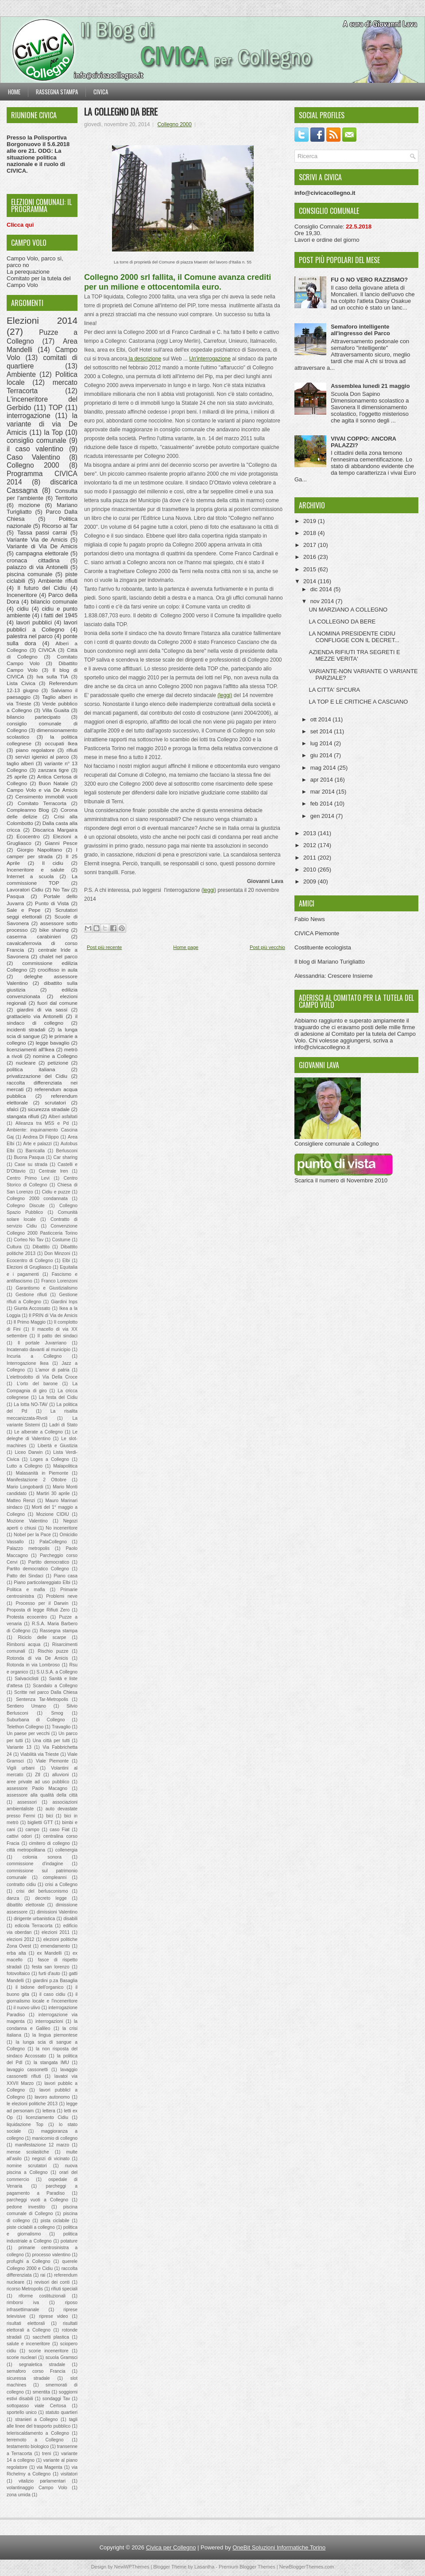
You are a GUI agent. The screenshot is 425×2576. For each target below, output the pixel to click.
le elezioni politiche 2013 (32, 2103)
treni (46, 2453)
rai (43, 2275)
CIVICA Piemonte (316, 933)
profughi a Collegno (28, 2261)
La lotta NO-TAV (30, 1404)
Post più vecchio (267, 947)
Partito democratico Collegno (38, 1568)
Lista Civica (21, 683)
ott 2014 (321, 719)
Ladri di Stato (63, 1424)
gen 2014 (323, 816)
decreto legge (51, 1898)
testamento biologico (28, 2446)
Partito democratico (49, 1562)
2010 (310, 869)
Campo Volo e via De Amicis (42, 790)
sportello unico (22, 2412)
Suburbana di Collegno (36, 1719)
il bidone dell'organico (39, 1987)
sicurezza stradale (49, 1109)
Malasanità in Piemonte (42, 1473)
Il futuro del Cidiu (42, 588)
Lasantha (204, 2566)
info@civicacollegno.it (322, 1047)
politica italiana (31, 1069)
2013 (310, 833)
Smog (57, 1713)
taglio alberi (20, 763)
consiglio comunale (36, 440)
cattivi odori (19, 1836)
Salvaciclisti (27, 1678)
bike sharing (54, 930)
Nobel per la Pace (32, 1534)
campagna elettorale (42, 553)
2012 (310, 845)
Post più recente (104, 947)
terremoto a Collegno (35, 2439)
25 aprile (17, 776)
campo (32, 1829)
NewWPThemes (131, 2566)
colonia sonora (42, 1857)
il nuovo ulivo (27, 2007)
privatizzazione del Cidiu (37, 1076)
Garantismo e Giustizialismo (46, 1288)
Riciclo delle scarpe (42, 1637)
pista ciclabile (55, 2220)
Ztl (37, 1774)
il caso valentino (35, 449)
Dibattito (41, 1246)
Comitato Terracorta (42, 803)
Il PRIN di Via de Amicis (53, 1315)
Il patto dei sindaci (57, 1335)
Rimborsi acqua (23, 1644)
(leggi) (224, 695)
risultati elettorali (26, 2323)
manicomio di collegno (54, 2138)
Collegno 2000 (33, 465)
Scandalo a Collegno (55, 1685)
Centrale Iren (53, 1171)
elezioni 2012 (20, 1939)
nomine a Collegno (55, 1056)
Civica (100, 91)
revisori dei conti (52, 2282)
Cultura (14, 1246)
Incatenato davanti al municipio (38, 1349)
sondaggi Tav (56, 2398)
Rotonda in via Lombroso (33, 1664)
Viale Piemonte (52, 1761)
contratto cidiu (21, 1884)
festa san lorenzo (50, 1966)
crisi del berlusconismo (42, 1891)
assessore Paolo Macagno (37, 1788)
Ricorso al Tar (59, 526)
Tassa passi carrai (42, 532)
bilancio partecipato (34, 717)
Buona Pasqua (29, 1157)
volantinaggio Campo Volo (37, 2487)
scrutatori (55, 1102)
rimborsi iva (23, 2302)
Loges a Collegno (49, 1459)
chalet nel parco (58, 956)
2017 (310, 545)
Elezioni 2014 (42, 320)
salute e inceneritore (28, 2343)
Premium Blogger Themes (247, 2566)
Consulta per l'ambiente (42, 495)
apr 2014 (322, 779)
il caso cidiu (52, 1994)
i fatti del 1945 (59, 615)
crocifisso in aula (57, 969)
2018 (310, 533)
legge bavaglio (53, 1043)
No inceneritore (61, 1528)
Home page (185, 947)
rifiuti (71, 750)
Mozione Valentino (27, 1520)
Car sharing (66, 1157)
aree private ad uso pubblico (38, 1781)
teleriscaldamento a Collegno (38, 2433)
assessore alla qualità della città (42, 1795)
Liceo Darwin (28, 1452)
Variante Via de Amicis (37, 539)
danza (13, 1898)
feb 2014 (322, 803)
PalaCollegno (53, 1541)
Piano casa (65, 1575)
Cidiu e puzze (56, 1191)
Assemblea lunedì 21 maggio (370, 386)
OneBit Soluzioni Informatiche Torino (278, 2547)
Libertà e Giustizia (57, 1445)
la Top (53, 432)
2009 (310, 881)
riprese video (53, 2316)
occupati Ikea (61, 743)
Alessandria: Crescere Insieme (333, 975)
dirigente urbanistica (34, 1918)
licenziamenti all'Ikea (30, 1049)
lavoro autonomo (52, 2097)
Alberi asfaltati (62, 1116)
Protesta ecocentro (27, 1617)
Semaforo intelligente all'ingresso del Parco (360, 330)
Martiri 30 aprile (53, 1493)
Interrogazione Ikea (28, 1363)
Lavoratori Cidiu (25, 889)
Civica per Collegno (171, 2547)
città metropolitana (26, 1850)
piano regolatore (35, 750)
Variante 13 (19, 1747)
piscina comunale (29, 574)
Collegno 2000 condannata (37, 1198)
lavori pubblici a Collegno (42, 626)
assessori (27, 1802)
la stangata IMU (51, 2062)
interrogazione (28, 415)
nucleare (26, 1062)
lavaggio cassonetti (27, 2069)
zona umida (19, 2494)
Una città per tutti (51, 1740)
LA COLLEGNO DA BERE (121, 111)
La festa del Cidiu (58, 1397)
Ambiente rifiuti (57, 580)
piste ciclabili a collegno (31, 2227)
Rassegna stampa (57, 91)
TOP (56, 407)
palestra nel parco (30, 636)
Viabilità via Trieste (39, 1754)
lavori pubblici (34, 622)
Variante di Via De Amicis (42, 546)
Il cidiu (52, 863)
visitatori (69, 2473)
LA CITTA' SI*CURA (334, 689)
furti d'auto (49, 1973)
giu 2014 (322, 755)
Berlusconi (66, 1150)
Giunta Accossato (32, 1308)
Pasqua (15, 896)
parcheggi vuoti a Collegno (37, 2199)
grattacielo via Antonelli (35, 1016)
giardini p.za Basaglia (55, 1980)
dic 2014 (322, 589)
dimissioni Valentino (57, 1912)
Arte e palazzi (37, 1143)
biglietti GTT (40, 1822)
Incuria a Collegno (34, 1356)
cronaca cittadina (33, 560)
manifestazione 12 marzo (42, 2144)
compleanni (54, 1877)
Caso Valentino (33, 457)
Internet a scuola (30, 876)
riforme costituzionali (42, 2295)
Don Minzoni (57, 1253)
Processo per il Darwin (42, 1603)
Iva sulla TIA (52, 676)
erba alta (16, 1953)
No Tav (61, 889)
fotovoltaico (18, 1973)
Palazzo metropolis (28, 1548)
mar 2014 (323, 791)
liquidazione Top (25, 2124)
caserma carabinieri (34, 936)
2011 (310, 857)
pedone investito (26, 2206)
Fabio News (309, 919)
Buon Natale (54, 783)
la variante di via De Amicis (42, 424)
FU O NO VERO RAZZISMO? (369, 279)
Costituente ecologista (322, 947)
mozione (29, 505)
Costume (61, 1239)
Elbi (66, 1260)
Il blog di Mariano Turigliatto (329, 961)
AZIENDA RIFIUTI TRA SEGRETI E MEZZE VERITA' (354, 655)
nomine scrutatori (27, 2165)
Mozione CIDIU (52, 1514)
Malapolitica (65, 1466)
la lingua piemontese (54, 2035)
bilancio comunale (54, 601)
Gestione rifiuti (31, 1294)
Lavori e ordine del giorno (326, 239)
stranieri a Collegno (36, 2419)
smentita (41, 2392)
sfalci (13, 1109)
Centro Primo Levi (28, 1178)
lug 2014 (322, 743)
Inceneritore (22, 595)
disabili (70, 1918)
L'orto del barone (37, 1383)
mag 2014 (323, 767)
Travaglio (61, 1726)
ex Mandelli (49, 1953)
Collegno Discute (26, 1205)
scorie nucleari (22, 2357)
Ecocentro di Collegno (30, 1260)
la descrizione (144, 359)
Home (14, 91)
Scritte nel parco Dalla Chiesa (45, 1692)
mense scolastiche (28, 2152)
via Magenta (49, 2467)
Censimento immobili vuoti (46, 796)
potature (69, 2241)
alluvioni (60, 1774)
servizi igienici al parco (42, 756)
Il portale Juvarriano (42, 1342)
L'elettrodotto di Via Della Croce (42, 1377)
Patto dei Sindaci (25, 1575)
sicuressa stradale (28, 2378)
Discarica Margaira (55, 830)
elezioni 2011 (56, 1932)
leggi (208, 890)
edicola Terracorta (33, 1925)
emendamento (55, 1946)
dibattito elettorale (26, 1904)
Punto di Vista (52, 903)
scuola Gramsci (61, 2357)
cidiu (23, 608)
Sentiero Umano (26, 1706)
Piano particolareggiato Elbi (42, 1582)
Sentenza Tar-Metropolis (42, 1699)
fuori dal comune (57, 1003)
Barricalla (35, 1150)
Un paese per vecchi (28, 1733)
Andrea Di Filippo (40, 1137)
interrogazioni (49, 2021)
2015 (310, 569)
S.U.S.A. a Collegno (56, 1672)
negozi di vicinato (51, 2158)
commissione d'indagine (35, 1863)
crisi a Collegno (61, 1884)
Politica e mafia (26, 1589)
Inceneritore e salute (35, 869)
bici (49, 1815)
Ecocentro (28, 836)
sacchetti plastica (51, 2337)
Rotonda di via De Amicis (37, 1658)
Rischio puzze (53, 1651)
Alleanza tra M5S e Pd (42, 1123)
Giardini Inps (64, 1301)
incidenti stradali (26, 1029)
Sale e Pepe (23, 910)
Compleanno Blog (28, 810)
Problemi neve (61, 1596)
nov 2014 (323, 601)
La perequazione (28, 271)
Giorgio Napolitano (39, 849)
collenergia (66, 1850)
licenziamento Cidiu (47, 2117)
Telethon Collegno (25, 1726)
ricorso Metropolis (25, 2288)
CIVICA (47, 650)
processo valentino (51, 2254)
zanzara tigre (53, 770)
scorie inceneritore (49, 2350)
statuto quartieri (61, 2412)
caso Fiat (60, 1829)
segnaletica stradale (42, 2364)
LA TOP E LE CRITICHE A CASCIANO (358, 701)
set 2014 (322, 731)
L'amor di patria (52, 1369)
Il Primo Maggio (30, 1322)
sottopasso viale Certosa (36, 2405)
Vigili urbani (21, 1768)
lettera (48, 2110)
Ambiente (21, 374)
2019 (310, 521)
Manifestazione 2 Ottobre (36, 1479)
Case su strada (31, 1164)
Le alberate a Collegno (38, 1431)
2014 (310, 581)
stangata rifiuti (23, 1116)
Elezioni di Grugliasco (29, 1267)
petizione (58, 1062)
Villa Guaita (55, 710)
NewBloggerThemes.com (306, 2566)
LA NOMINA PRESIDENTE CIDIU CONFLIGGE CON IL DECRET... (354, 636)
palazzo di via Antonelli (37, 567)
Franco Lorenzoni (59, 1280)
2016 (310, 557)
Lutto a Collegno (24, 1466)
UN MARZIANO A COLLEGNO (348, 609)
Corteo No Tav (28, 1239)
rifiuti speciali (64, 2288)
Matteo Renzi (21, 1500)
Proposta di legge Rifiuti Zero (38, 1610)
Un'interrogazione (210, 359)
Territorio (66, 498)
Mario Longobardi (25, 1486)
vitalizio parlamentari (42, 2481)
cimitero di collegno (49, 1843)
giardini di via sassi (42, 1009)
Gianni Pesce (61, 843)
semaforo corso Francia (36, 2371)
